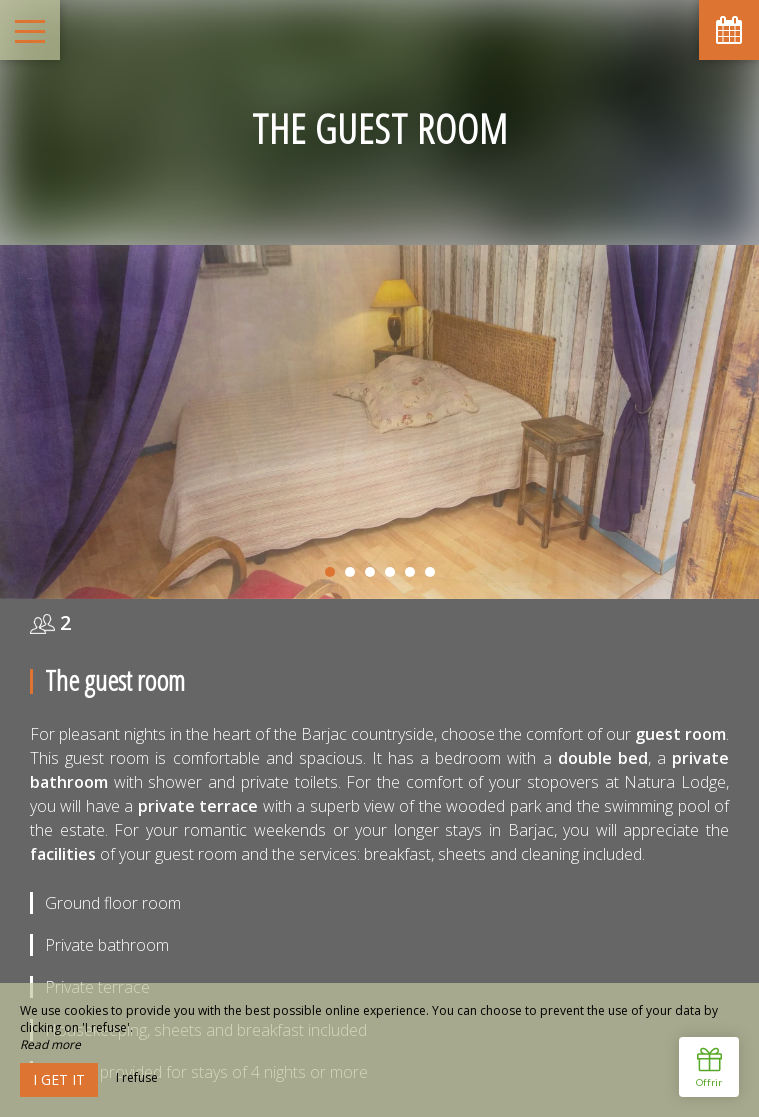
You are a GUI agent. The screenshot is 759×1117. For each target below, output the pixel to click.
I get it (59, 1079)
